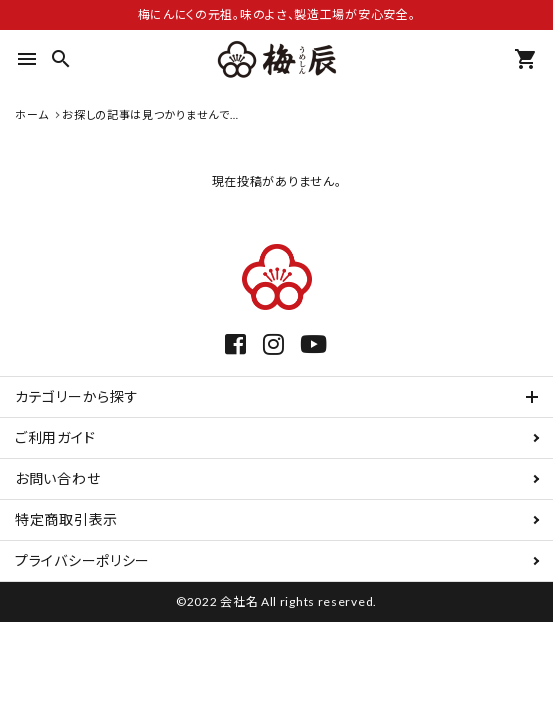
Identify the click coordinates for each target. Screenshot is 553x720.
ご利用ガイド (55, 437)
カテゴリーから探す (76, 396)
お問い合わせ (57, 478)
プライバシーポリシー (82, 560)
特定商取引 (66, 519)
